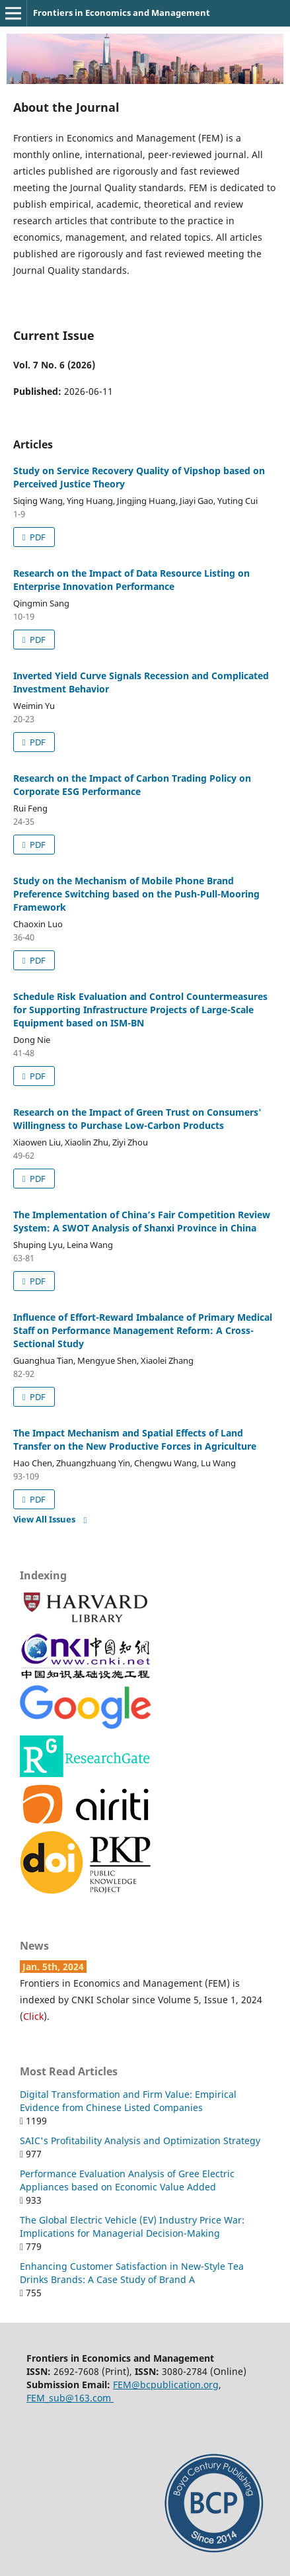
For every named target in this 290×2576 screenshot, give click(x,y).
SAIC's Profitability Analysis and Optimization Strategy (140, 2140)
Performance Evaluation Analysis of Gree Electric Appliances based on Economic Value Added (127, 2180)
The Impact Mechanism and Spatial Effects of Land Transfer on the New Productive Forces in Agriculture (134, 1439)
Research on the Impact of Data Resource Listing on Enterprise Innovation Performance (131, 580)
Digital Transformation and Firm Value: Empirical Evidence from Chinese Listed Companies (128, 2101)
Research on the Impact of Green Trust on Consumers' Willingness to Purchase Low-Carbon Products (137, 1119)
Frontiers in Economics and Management (121, 13)
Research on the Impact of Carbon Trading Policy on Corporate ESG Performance (132, 785)
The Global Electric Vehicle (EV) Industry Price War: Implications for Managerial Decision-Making (132, 2226)
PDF (37, 537)
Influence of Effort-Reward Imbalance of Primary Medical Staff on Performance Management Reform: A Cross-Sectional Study (142, 1330)
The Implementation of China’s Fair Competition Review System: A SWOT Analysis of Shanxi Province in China (141, 1221)
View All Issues (44, 1519)
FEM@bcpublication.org (166, 2384)
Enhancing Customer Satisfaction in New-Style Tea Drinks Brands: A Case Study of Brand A (132, 2273)
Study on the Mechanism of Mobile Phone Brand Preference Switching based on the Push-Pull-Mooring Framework (136, 893)
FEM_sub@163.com (70, 2397)
